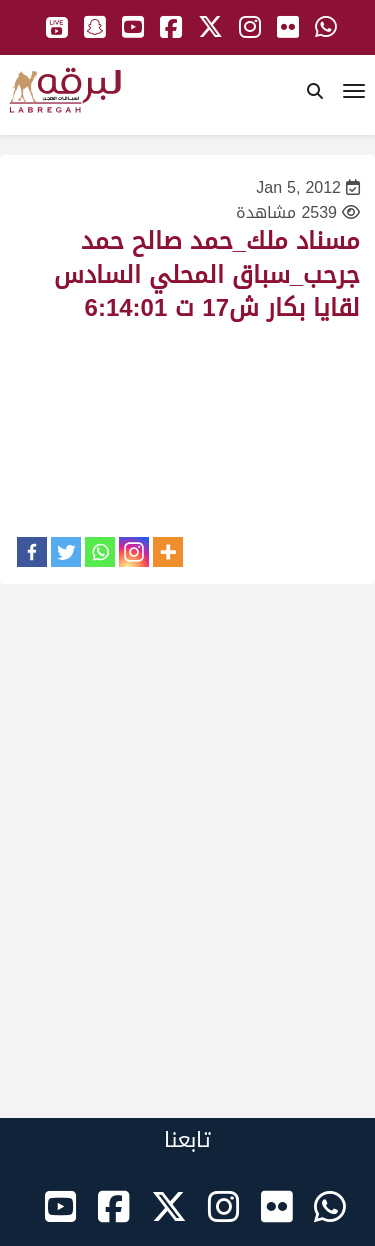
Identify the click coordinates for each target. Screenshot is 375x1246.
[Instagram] (134, 552)
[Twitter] (66, 552)
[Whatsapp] (100, 552)
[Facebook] (32, 552)
